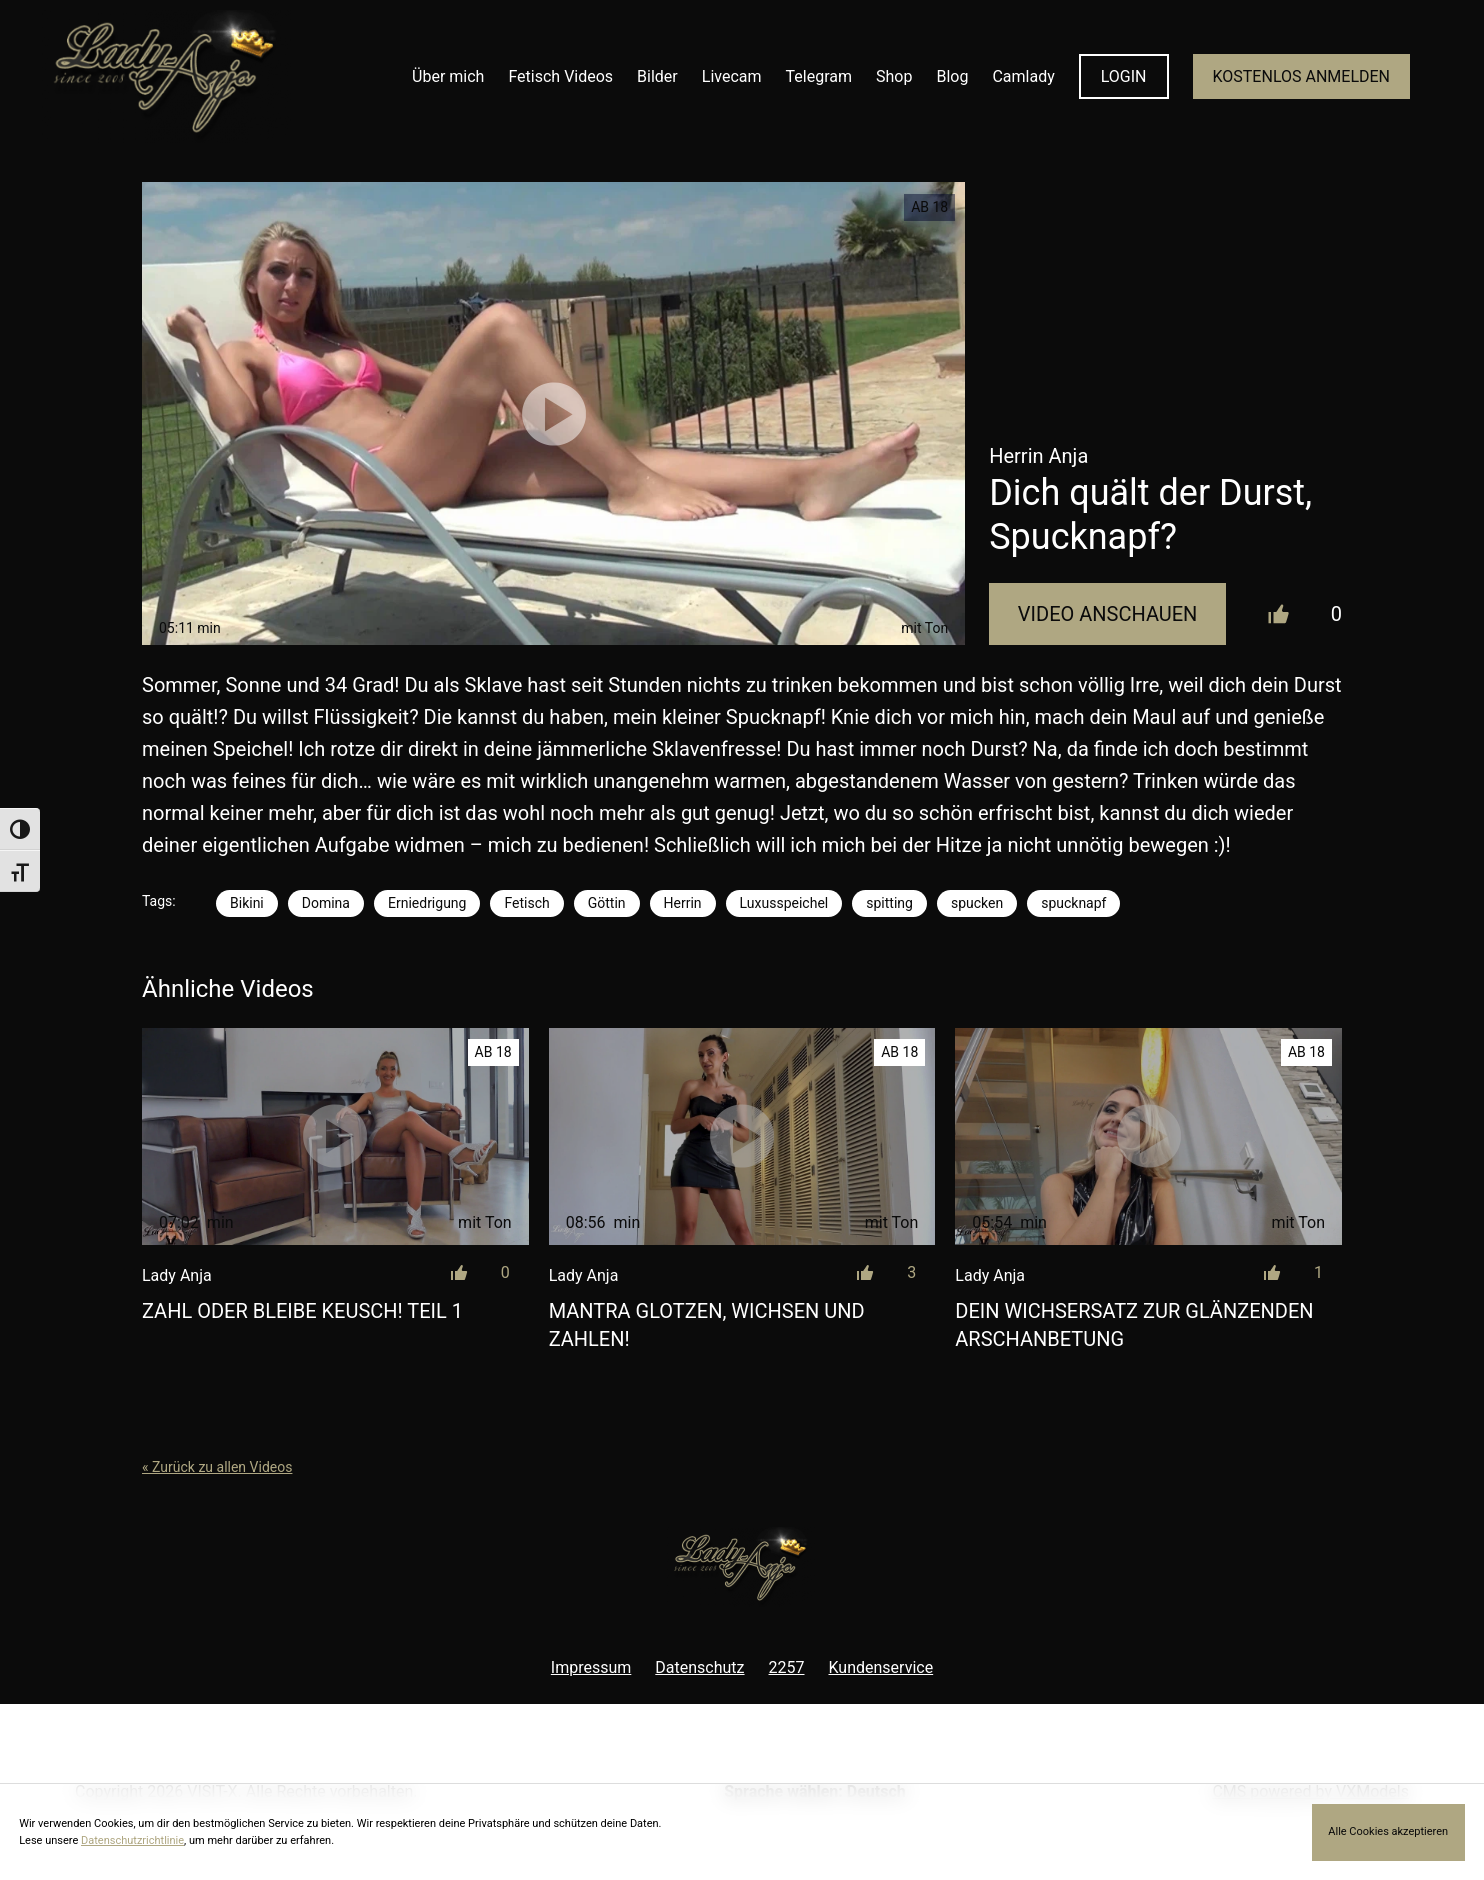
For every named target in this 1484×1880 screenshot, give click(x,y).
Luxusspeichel (784, 903)
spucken (977, 903)
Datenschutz (699, 1667)
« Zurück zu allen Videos (217, 1467)
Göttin (607, 903)
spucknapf (1073, 903)
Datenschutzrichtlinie (132, 1840)
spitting (889, 903)
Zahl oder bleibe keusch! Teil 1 (302, 1311)
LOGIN (1124, 76)
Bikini (247, 903)
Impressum (591, 1667)
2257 (787, 1667)
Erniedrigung (427, 903)
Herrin (683, 903)
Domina (326, 903)
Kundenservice (881, 1667)
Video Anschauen (1108, 614)
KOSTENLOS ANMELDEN (1301, 76)
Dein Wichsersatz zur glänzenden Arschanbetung (1134, 1325)
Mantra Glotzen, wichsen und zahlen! (707, 1325)
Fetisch (526, 903)
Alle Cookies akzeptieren (1388, 1831)
